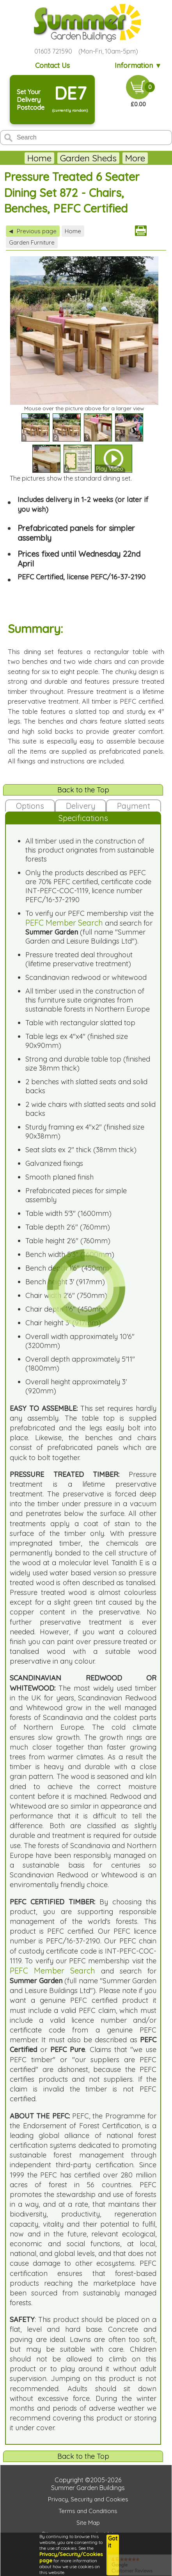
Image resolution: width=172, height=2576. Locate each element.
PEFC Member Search (64, 923)
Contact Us (52, 65)
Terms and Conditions (88, 2511)
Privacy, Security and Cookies (88, 2499)
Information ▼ (138, 65)
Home (39, 158)
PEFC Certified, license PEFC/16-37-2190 (81, 576)
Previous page (33, 231)
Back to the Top (83, 789)
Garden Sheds (88, 158)
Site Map (88, 2522)
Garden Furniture (32, 242)
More (135, 158)
